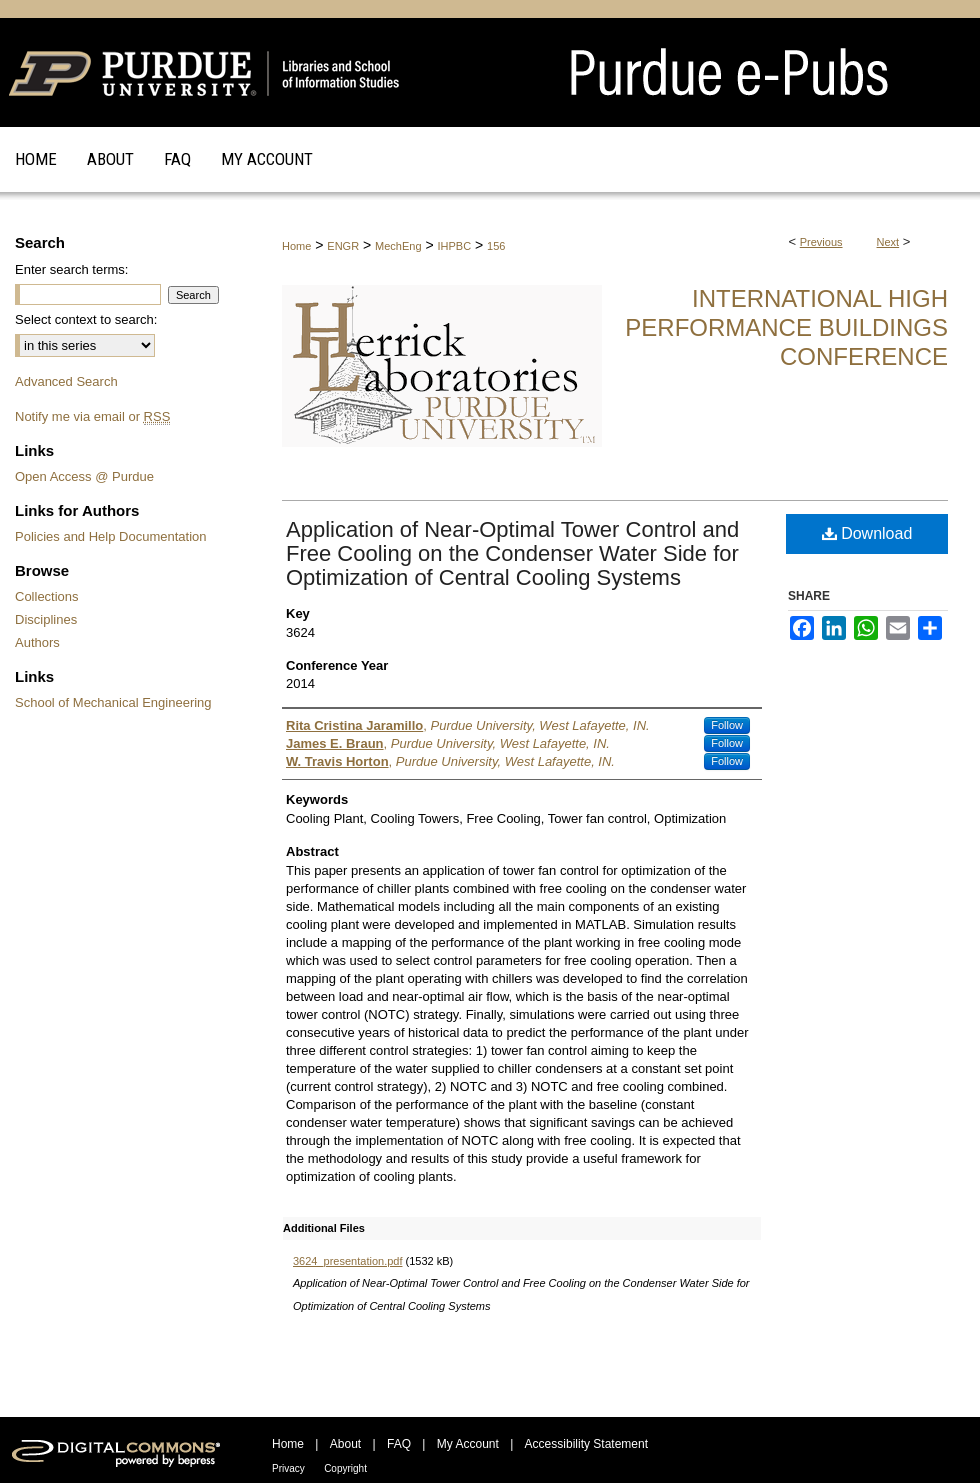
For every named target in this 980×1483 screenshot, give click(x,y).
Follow (727, 725)
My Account (468, 1444)
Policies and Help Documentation (111, 536)
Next (888, 242)
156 (496, 246)
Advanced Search (66, 381)
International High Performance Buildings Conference (786, 327)
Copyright (345, 1468)
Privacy (288, 1468)
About (345, 1444)
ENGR (343, 246)
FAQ (399, 1444)
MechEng (398, 246)
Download (867, 533)
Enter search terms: (71, 269)
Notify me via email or (92, 416)
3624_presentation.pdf (347, 1261)
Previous (821, 242)
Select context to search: (86, 319)
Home (296, 246)
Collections (47, 596)
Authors (37, 642)
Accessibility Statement (586, 1444)
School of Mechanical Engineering (113, 702)
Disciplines (46, 619)
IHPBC (455, 246)
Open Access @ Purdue (84, 476)
